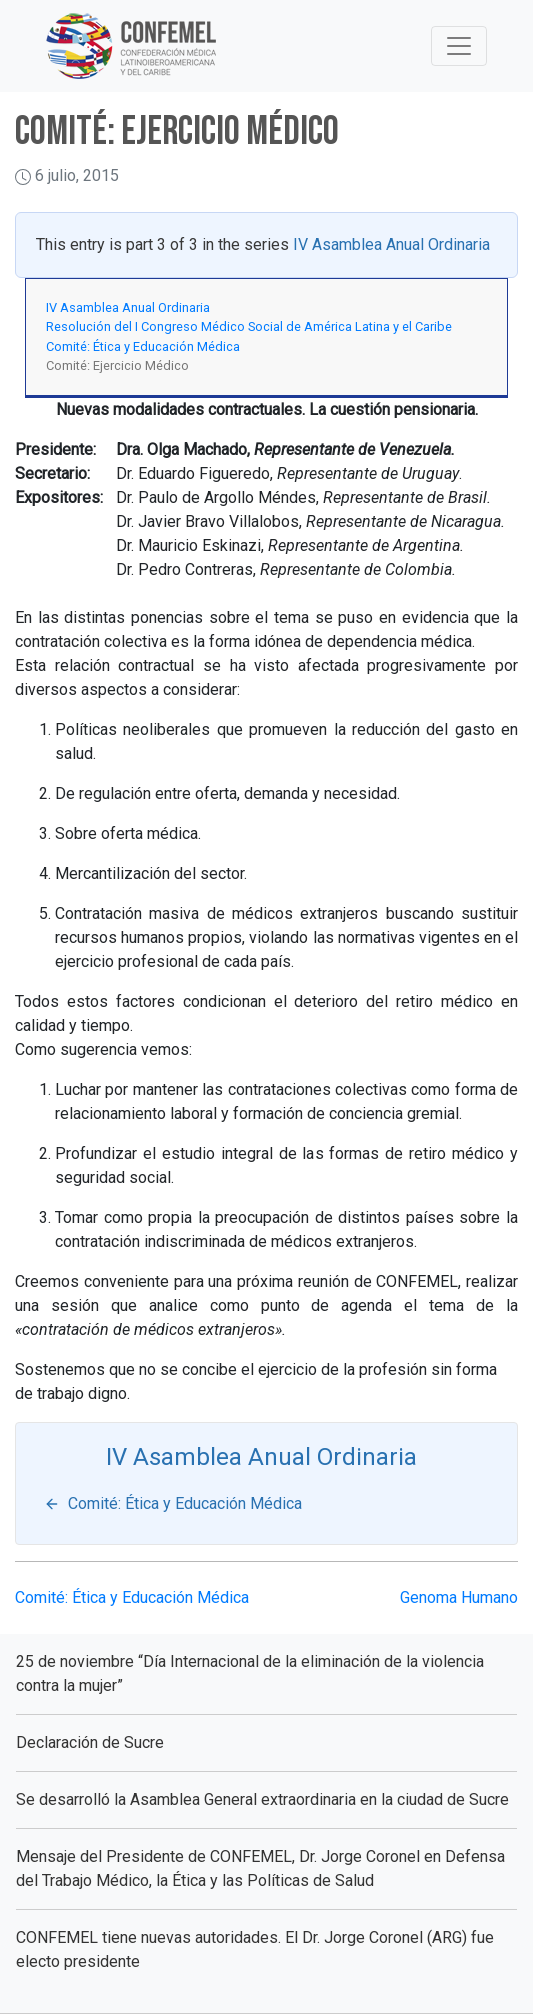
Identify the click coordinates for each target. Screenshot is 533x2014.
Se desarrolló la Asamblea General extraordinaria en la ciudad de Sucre (262, 1799)
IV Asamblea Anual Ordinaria (391, 244)
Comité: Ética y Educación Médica (143, 346)
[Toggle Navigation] (459, 46)
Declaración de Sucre (90, 1742)
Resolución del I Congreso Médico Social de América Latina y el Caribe (249, 326)
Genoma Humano (459, 1597)
